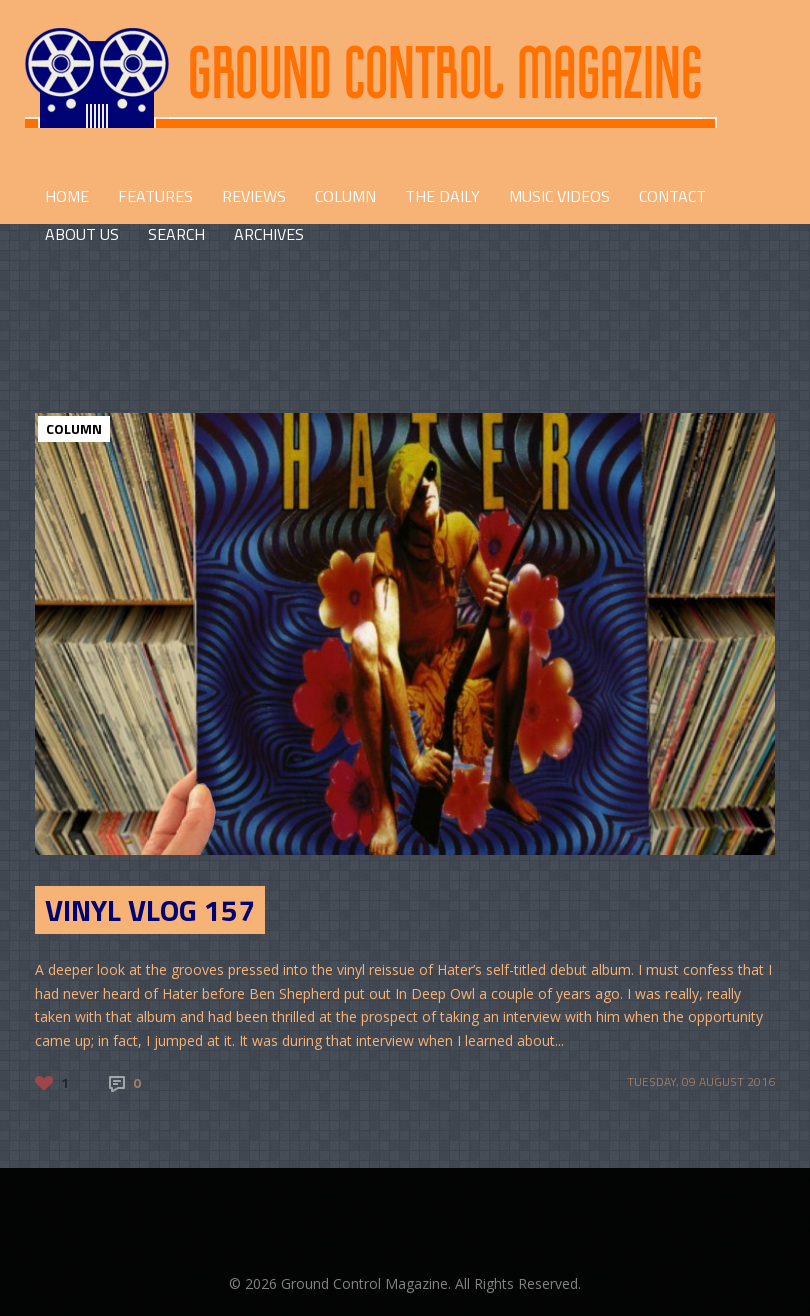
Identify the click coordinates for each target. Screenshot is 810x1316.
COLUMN (345, 196)
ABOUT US (82, 234)
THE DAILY (442, 196)
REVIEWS (254, 196)
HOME (67, 196)
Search (176, 234)
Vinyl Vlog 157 (150, 910)
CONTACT (672, 196)
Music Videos (559, 196)
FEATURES (155, 196)
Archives (269, 234)
